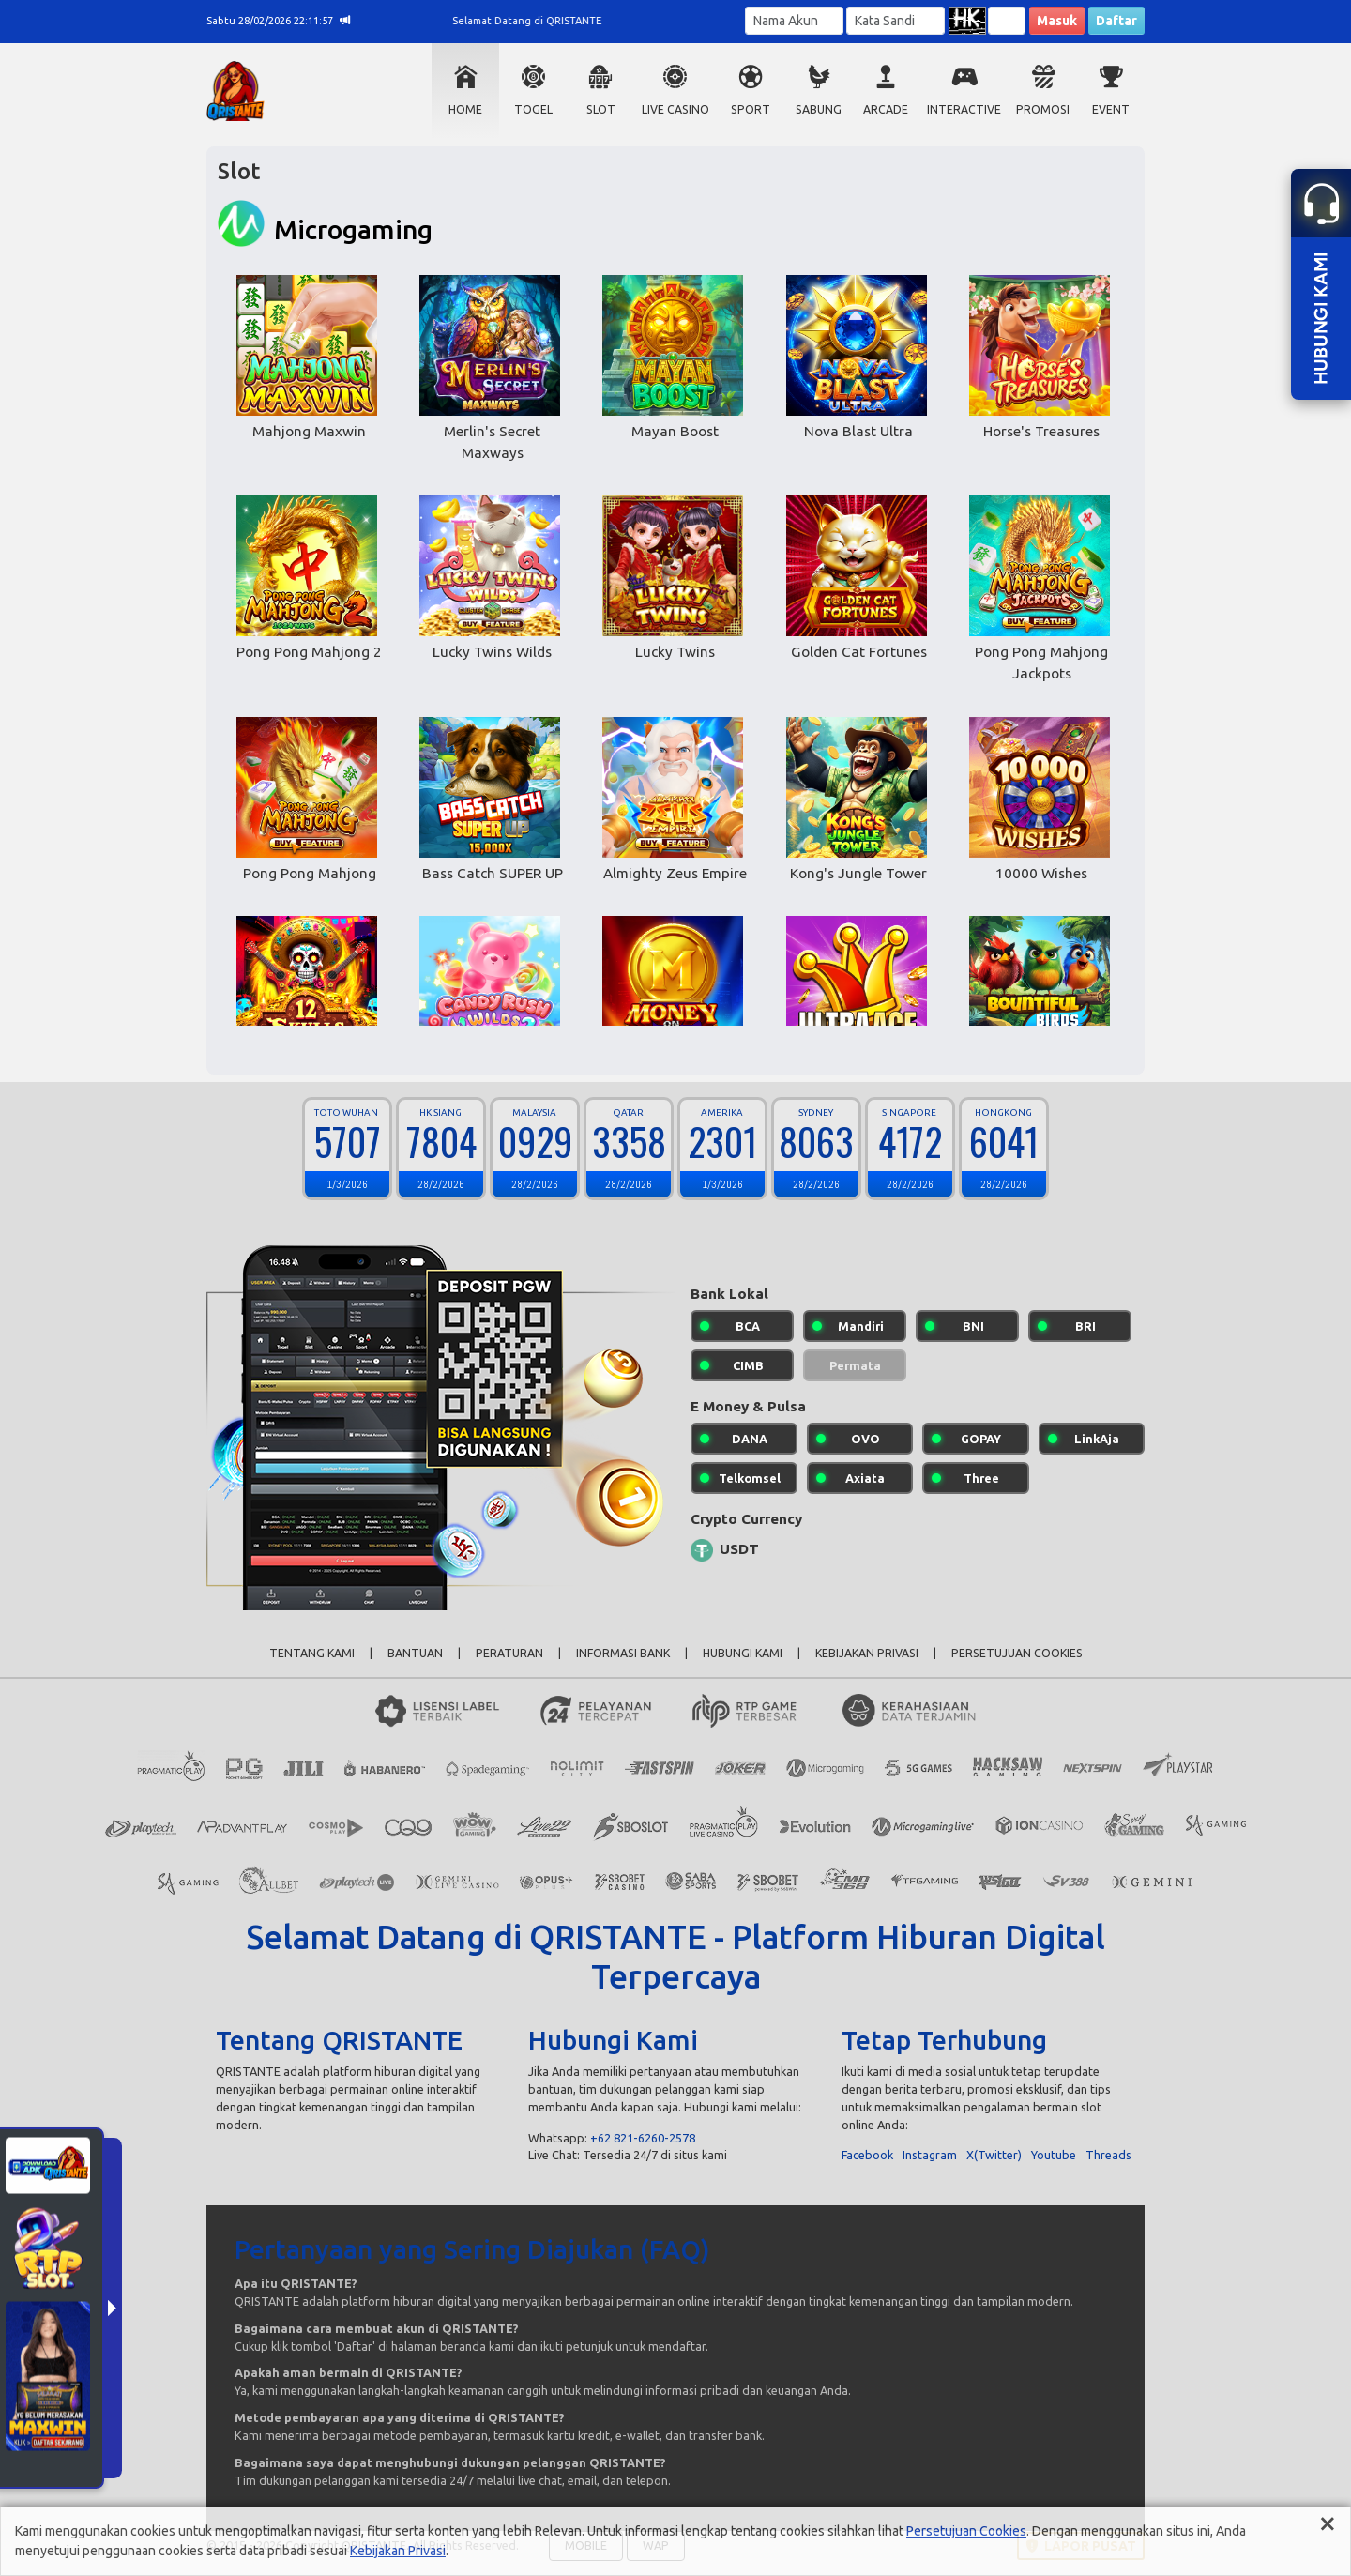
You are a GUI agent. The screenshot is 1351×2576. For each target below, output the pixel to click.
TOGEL (533, 109)
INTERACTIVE (964, 109)
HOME (465, 109)
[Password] (895, 21)
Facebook (867, 2154)
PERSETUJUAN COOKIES (1017, 1653)
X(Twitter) (994, 2154)
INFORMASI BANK (623, 1653)
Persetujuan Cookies (966, 2530)
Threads (1108, 2154)
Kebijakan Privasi (398, 2550)
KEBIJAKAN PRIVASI (866, 1653)
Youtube (1053, 2154)
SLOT (600, 109)
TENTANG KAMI (312, 1653)
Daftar (1116, 20)
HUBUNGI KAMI (742, 1653)
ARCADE (885, 109)
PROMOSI (1043, 109)
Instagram (930, 2154)
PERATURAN (509, 1653)
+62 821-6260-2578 (642, 2137)
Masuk (1057, 20)
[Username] (794, 21)
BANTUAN (415, 1653)
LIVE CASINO (675, 109)
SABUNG (819, 109)
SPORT (750, 109)
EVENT (1111, 109)
